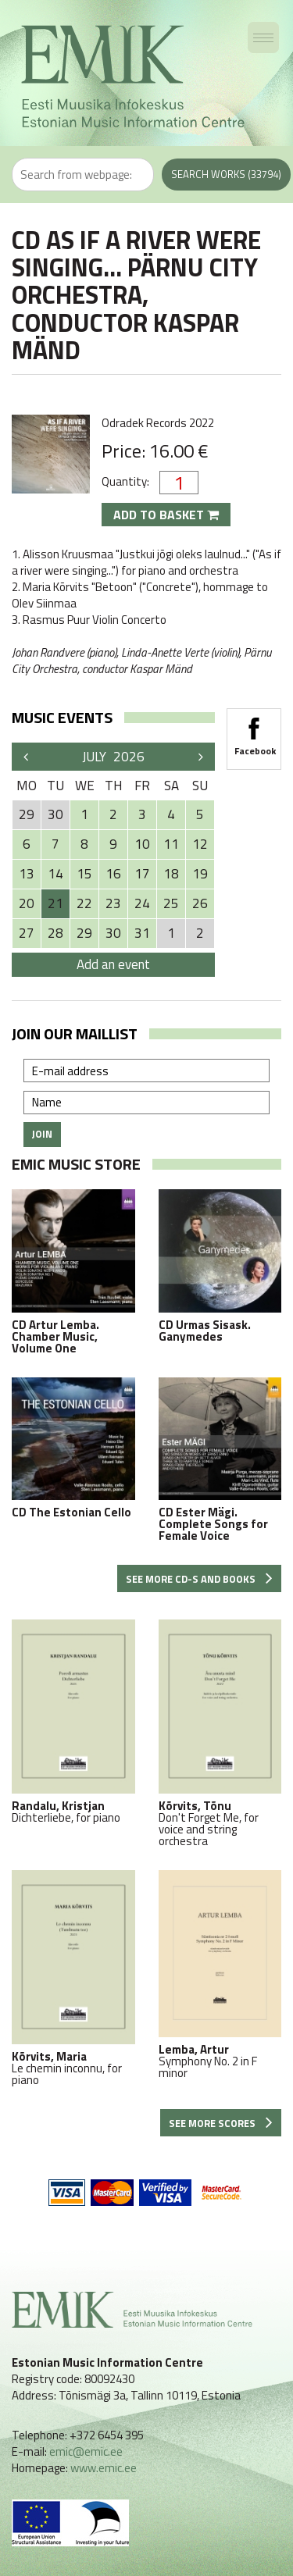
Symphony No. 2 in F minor (220, 1974)
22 (84, 903)
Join (42, 1134)
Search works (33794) (226, 174)
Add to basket (166, 514)
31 (142, 933)
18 (171, 873)
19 (200, 873)
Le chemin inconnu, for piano (73, 1978)
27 (26, 933)
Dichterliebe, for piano (73, 1721)
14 (55, 873)
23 (113, 903)
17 (142, 873)
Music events (62, 717)
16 (113, 873)
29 (84, 933)
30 (113, 933)
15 (84, 873)
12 (200, 844)
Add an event (113, 964)
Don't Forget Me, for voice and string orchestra (220, 1733)
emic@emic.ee (86, 2451)
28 (55, 933)
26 (200, 903)
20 (26, 903)
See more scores (221, 2123)
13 (26, 873)
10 (142, 844)
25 (171, 903)
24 (142, 903)
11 (171, 844)
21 (55, 903)
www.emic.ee (103, 2468)
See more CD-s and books (199, 1579)
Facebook (253, 731)
